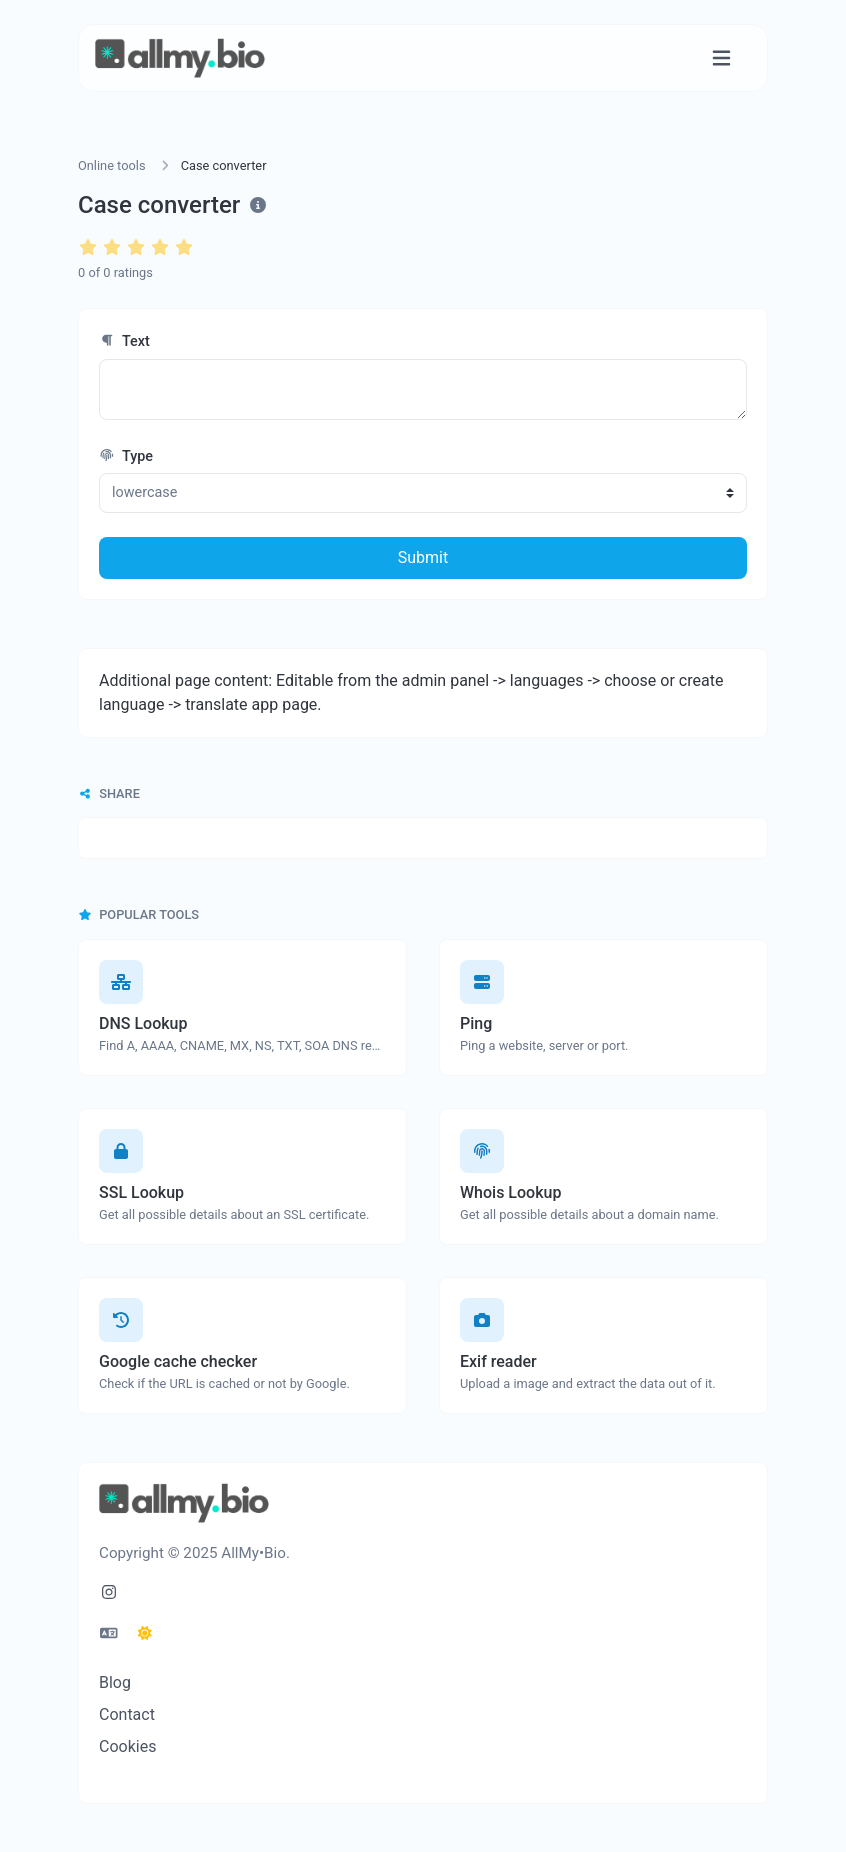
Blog (115, 1682)
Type (126, 456)
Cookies (127, 1746)
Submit (423, 557)
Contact (127, 1714)
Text (124, 341)
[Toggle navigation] (721, 58)
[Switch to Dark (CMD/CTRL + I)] (145, 1634)
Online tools (112, 165)
